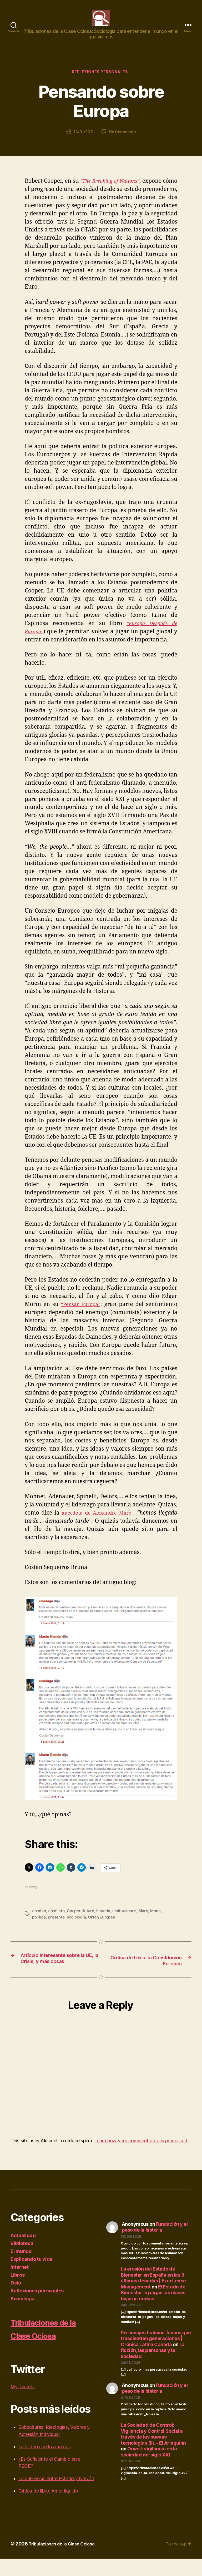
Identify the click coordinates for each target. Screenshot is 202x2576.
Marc (146, 1919)
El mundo (21, 2268)
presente (57, 1926)
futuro (90, 1919)
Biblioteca (22, 2260)
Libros (17, 2292)
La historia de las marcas (44, 2464)
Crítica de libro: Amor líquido (48, 2508)
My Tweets (23, 2404)
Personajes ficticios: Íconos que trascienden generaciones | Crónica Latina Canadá (156, 2355)
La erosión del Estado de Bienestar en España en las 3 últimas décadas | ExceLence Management (153, 2295)
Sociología (22, 2316)
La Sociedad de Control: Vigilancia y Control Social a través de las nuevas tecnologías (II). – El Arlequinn (153, 2451)
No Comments (123, 141)
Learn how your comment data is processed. (141, 2158)
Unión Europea (104, 1926)
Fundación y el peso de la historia (155, 2244)
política (39, 1926)
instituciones (127, 1919)
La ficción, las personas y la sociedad (153, 2367)
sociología (78, 1926)
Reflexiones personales (101, 80)
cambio (39, 1919)
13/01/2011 (83, 141)
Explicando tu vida (31, 2276)
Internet (20, 2284)
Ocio (16, 2300)
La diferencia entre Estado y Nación (56, 2496)
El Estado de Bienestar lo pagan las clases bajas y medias (153, 2309)
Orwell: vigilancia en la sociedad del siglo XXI (149, 2469)
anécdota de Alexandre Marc (97, 1522)
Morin (158, 1919)
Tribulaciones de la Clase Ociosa (50, 2346)
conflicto (57, 1919)
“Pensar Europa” (81, 1313)
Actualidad (23, 2253)
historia (106, 1919)
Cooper (75, 1919)
